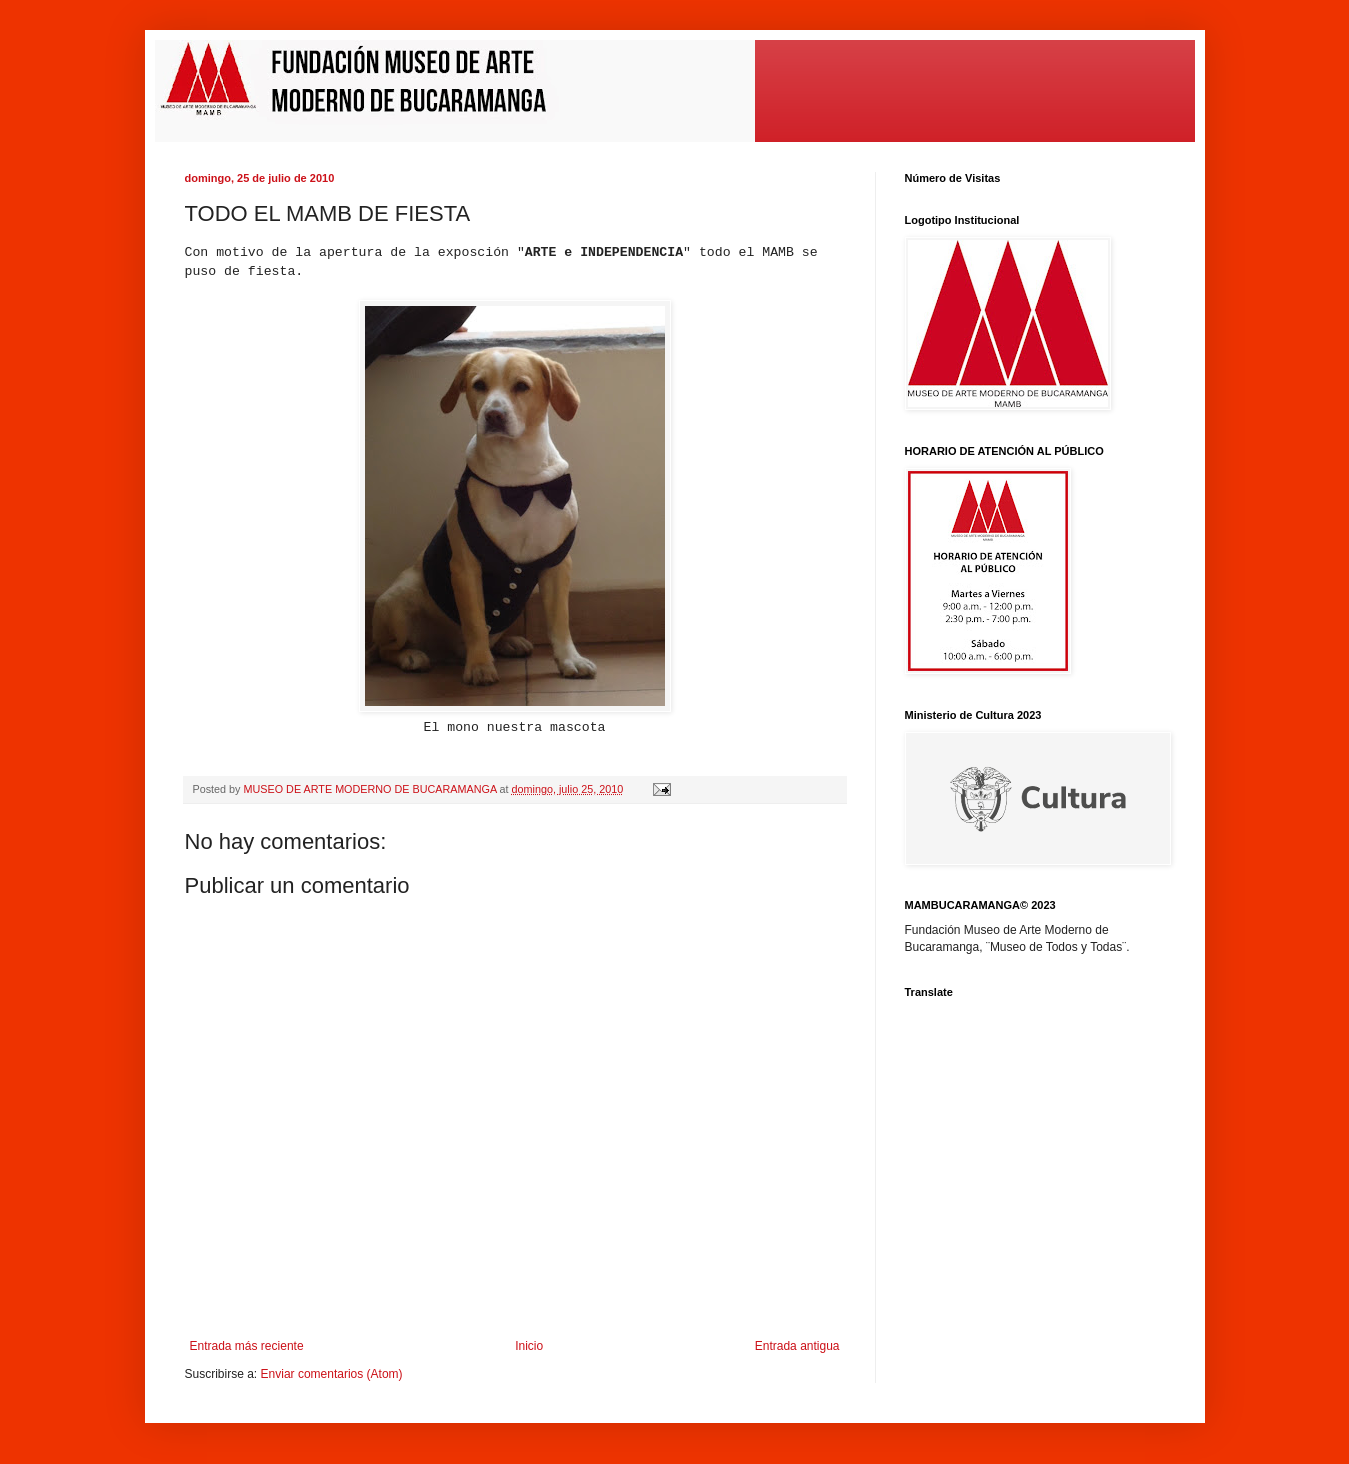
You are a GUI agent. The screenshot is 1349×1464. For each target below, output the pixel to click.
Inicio (529, 1346)
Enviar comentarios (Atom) (332, 1374)
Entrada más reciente (247, 1346)
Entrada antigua (797, 1346)
